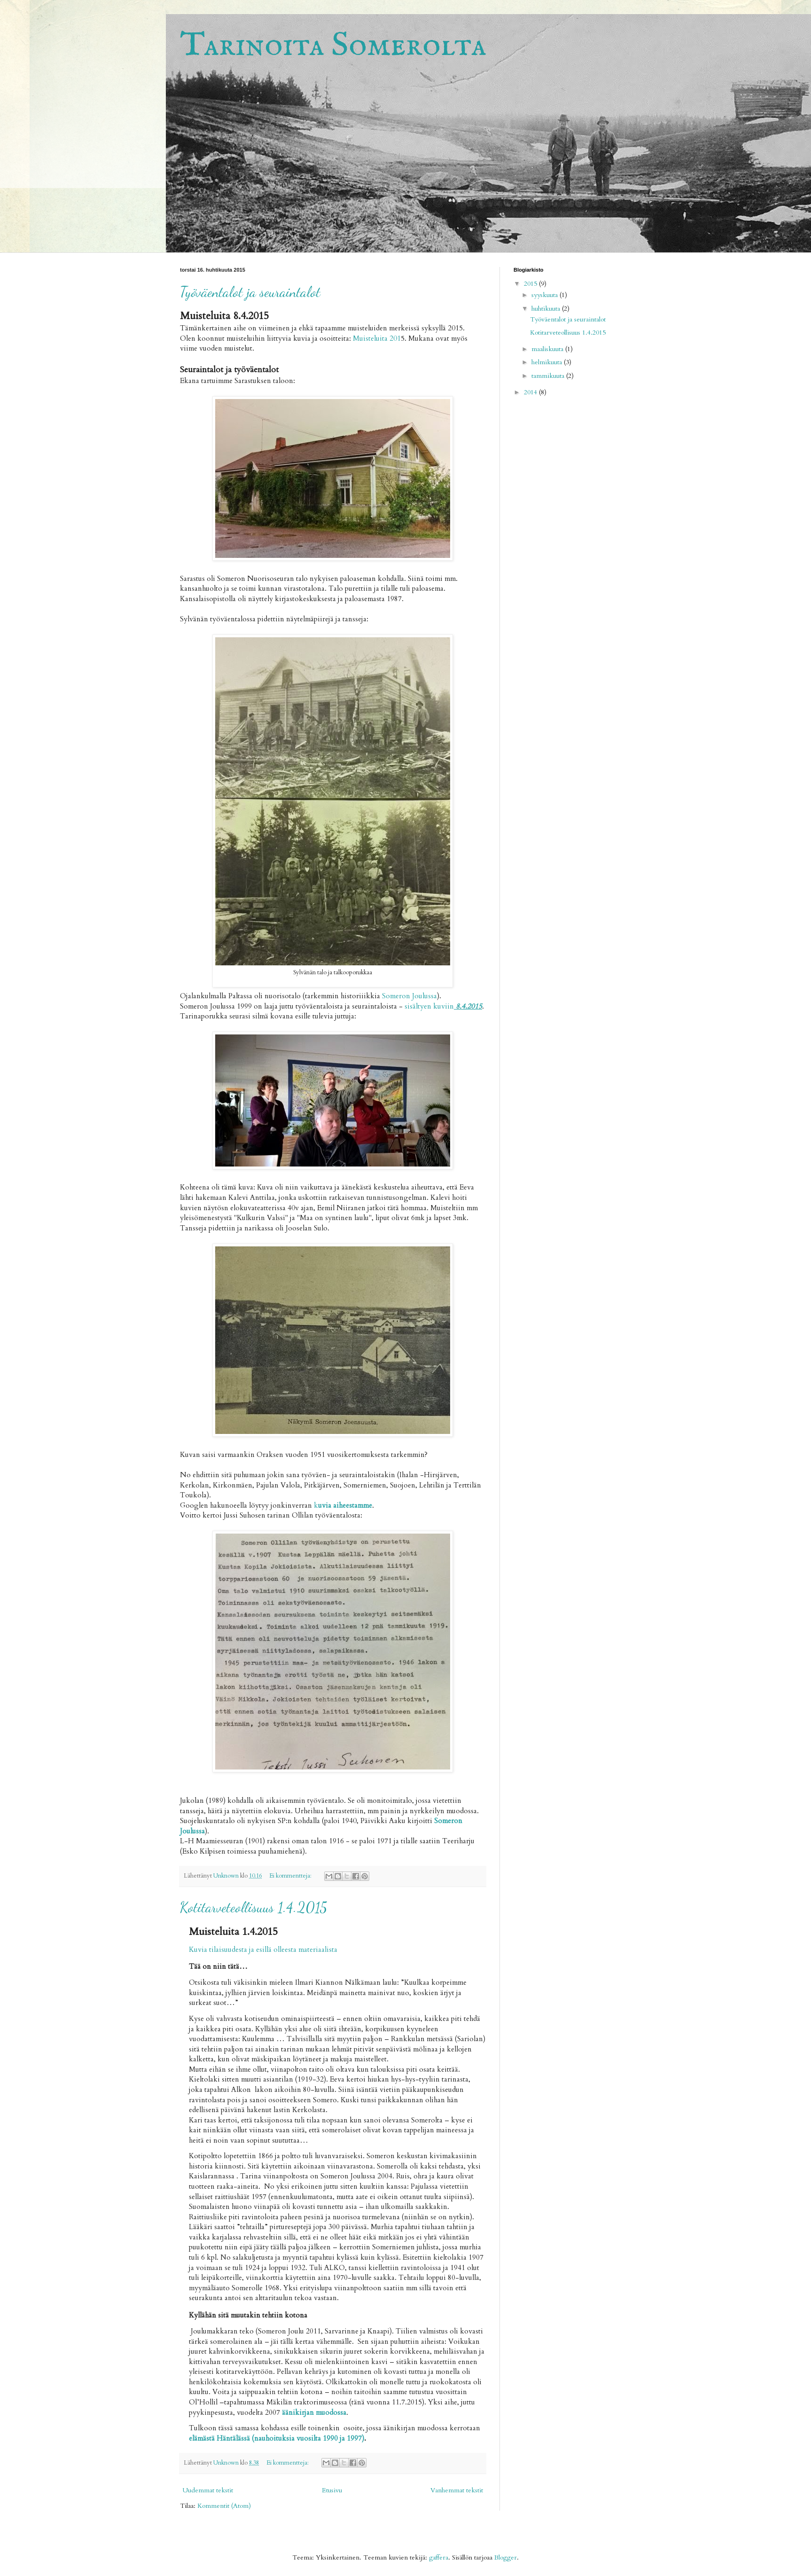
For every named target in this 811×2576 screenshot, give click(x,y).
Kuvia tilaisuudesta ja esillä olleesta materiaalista (263, 1950)
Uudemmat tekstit (207, 2490)
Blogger (505, 2557)
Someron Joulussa (409, 996)
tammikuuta (548, 375)
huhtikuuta (546, 308)
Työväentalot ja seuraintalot (250, 291)
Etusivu (332, 2490)
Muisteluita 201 (377, 339)
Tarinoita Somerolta (333, 45)
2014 (531, 392)
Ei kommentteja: (291, 1876)
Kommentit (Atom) (224, 2505)
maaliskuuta (548, 349)
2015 (531, 283)
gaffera (438, 2557)
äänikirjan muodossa (314, 2413)
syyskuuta (545, 294)
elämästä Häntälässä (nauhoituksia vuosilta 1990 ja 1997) (276, 2438)
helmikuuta (547, 362)
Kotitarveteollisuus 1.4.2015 (253, 1907)
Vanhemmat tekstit (456, 2490)
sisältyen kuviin (443, 1006)
